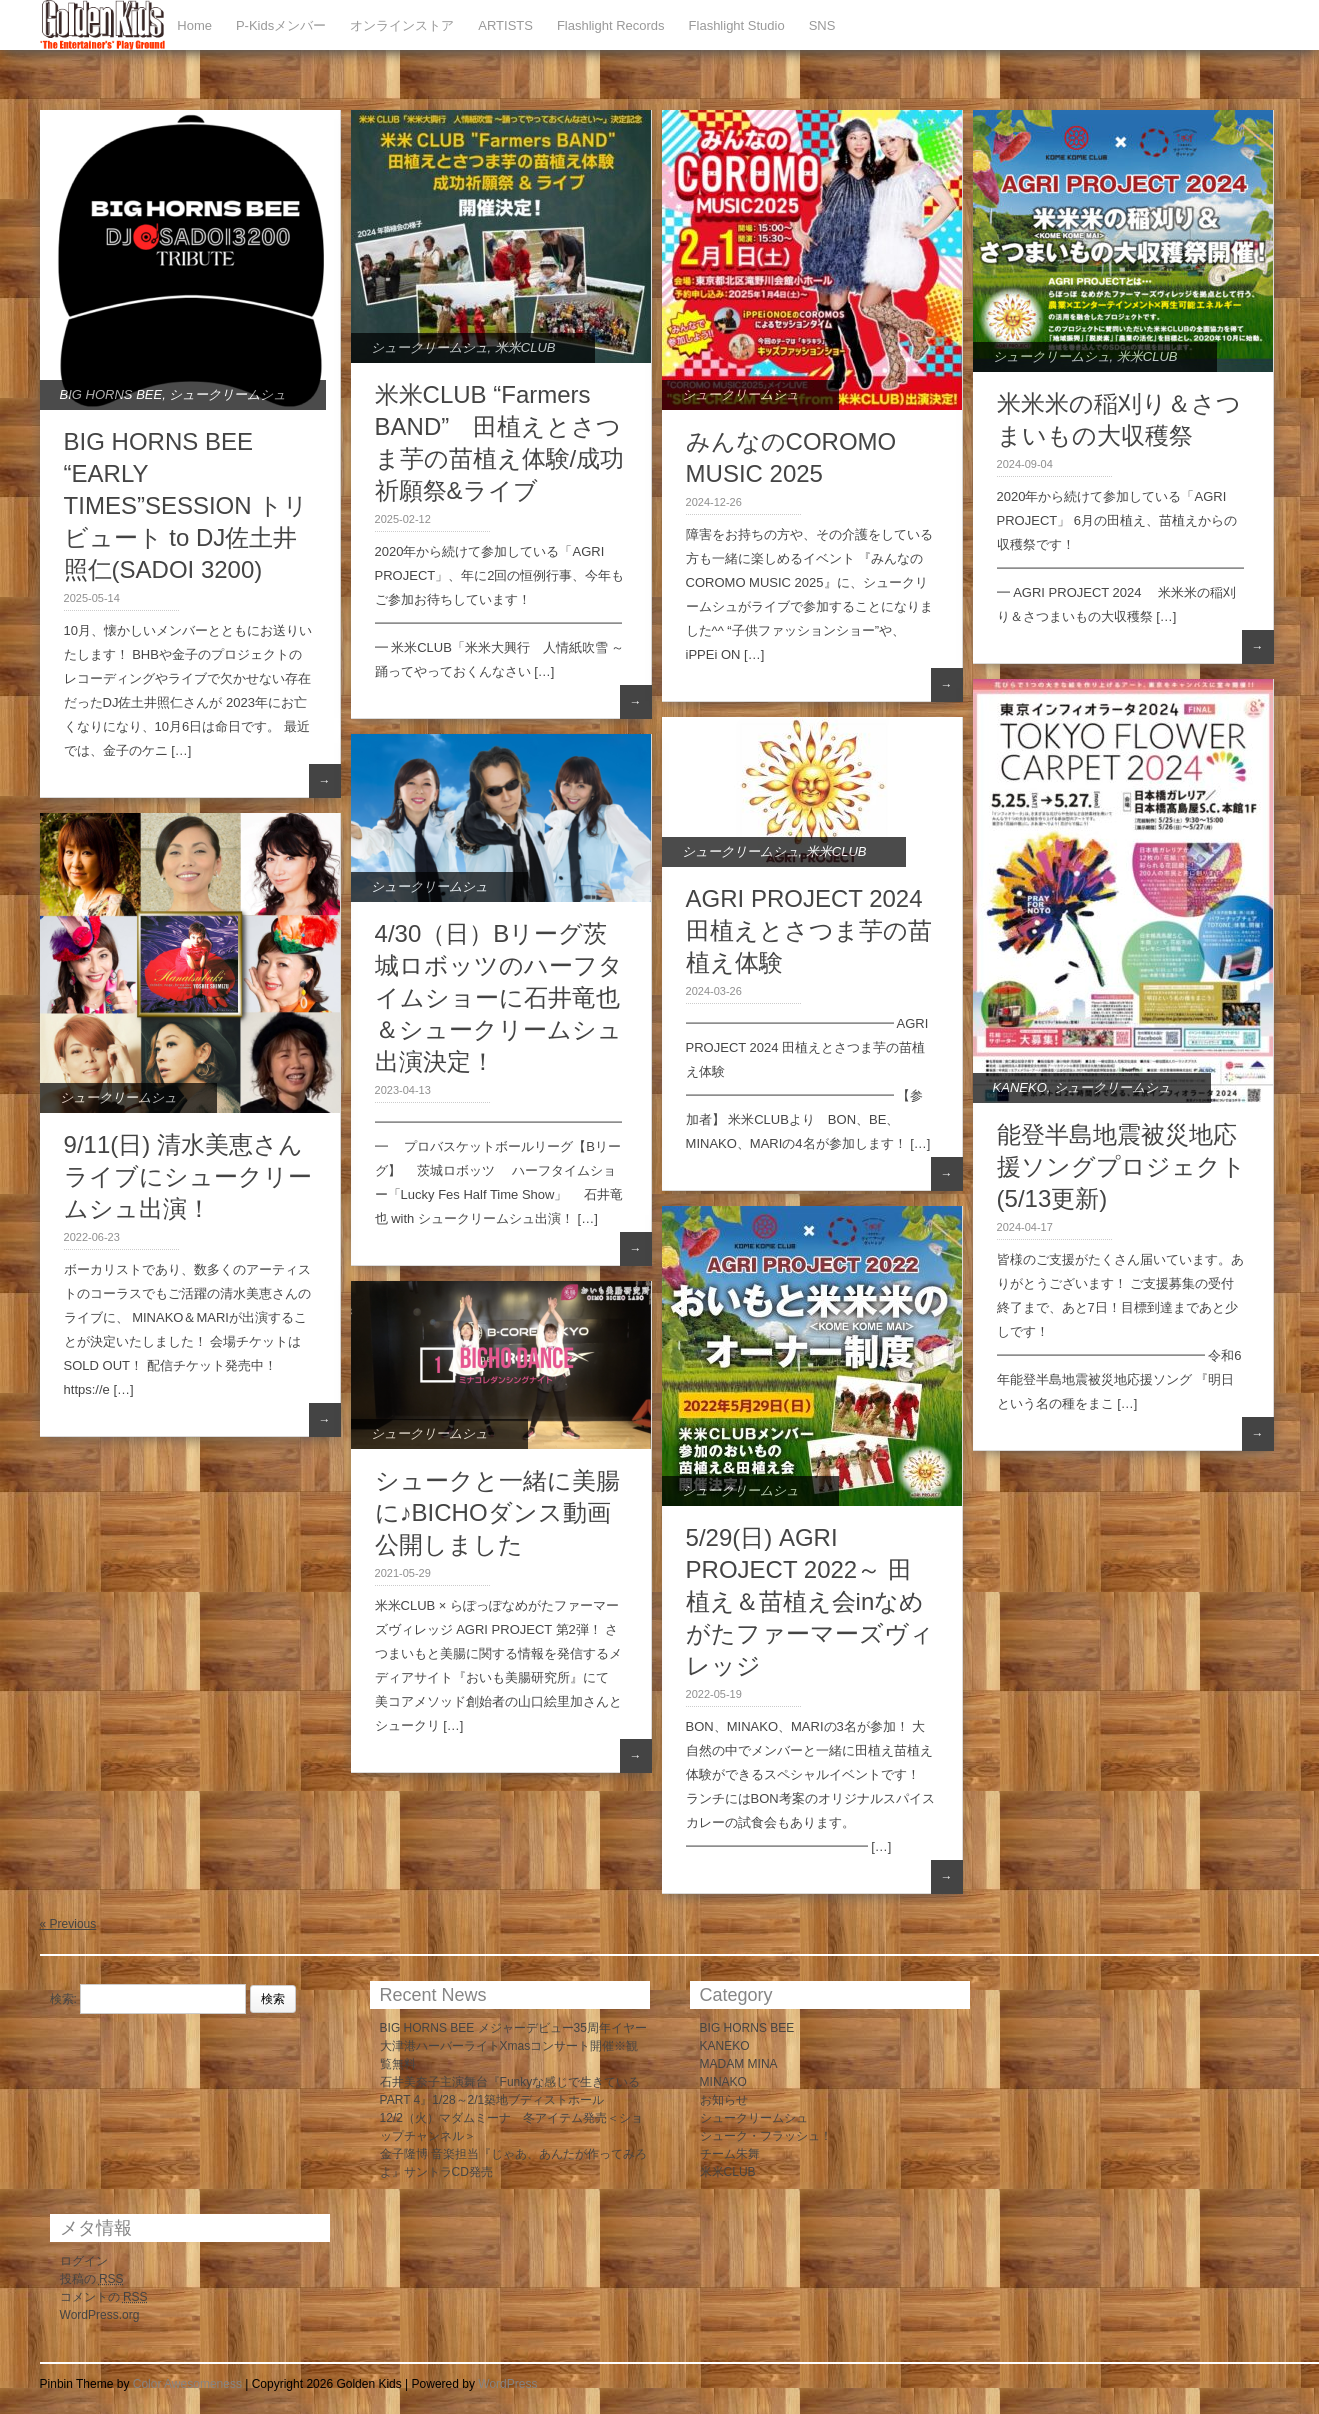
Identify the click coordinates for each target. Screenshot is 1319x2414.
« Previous (68, 1924)
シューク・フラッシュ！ (766, 2136)
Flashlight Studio (737, 25)
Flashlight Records (611, 25)
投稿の (92, 2279)
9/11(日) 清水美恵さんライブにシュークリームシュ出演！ (188, 1176)
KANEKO (1020, 1087)
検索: (63, 1999)
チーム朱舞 (730, 2154)
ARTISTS (505, 25)
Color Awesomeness (187, 2384)
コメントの (104, 2297)
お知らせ (724, 2100)
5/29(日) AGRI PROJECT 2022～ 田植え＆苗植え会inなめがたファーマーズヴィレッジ (810, 1601)
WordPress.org (100, 2315)
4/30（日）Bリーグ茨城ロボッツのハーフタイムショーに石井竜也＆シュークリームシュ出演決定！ (499, 997)
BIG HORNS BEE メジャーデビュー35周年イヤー (513, 2028)
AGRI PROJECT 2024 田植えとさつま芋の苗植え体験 (809, 930)
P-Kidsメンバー (281, 25)
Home (194, 25)
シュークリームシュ (227, 394)
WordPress (507, 2384)
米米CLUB (525, 347)
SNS (822, 25)
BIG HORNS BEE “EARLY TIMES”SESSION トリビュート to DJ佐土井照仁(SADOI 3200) (186, 505)
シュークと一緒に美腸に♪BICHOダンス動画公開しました (497, 1512)
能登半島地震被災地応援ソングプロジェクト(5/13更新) (1121, 1166)
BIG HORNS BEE (111, 394)
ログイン (84, 2261)
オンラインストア (402, 25)
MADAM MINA (739, 2064)
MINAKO (723, 2082)
